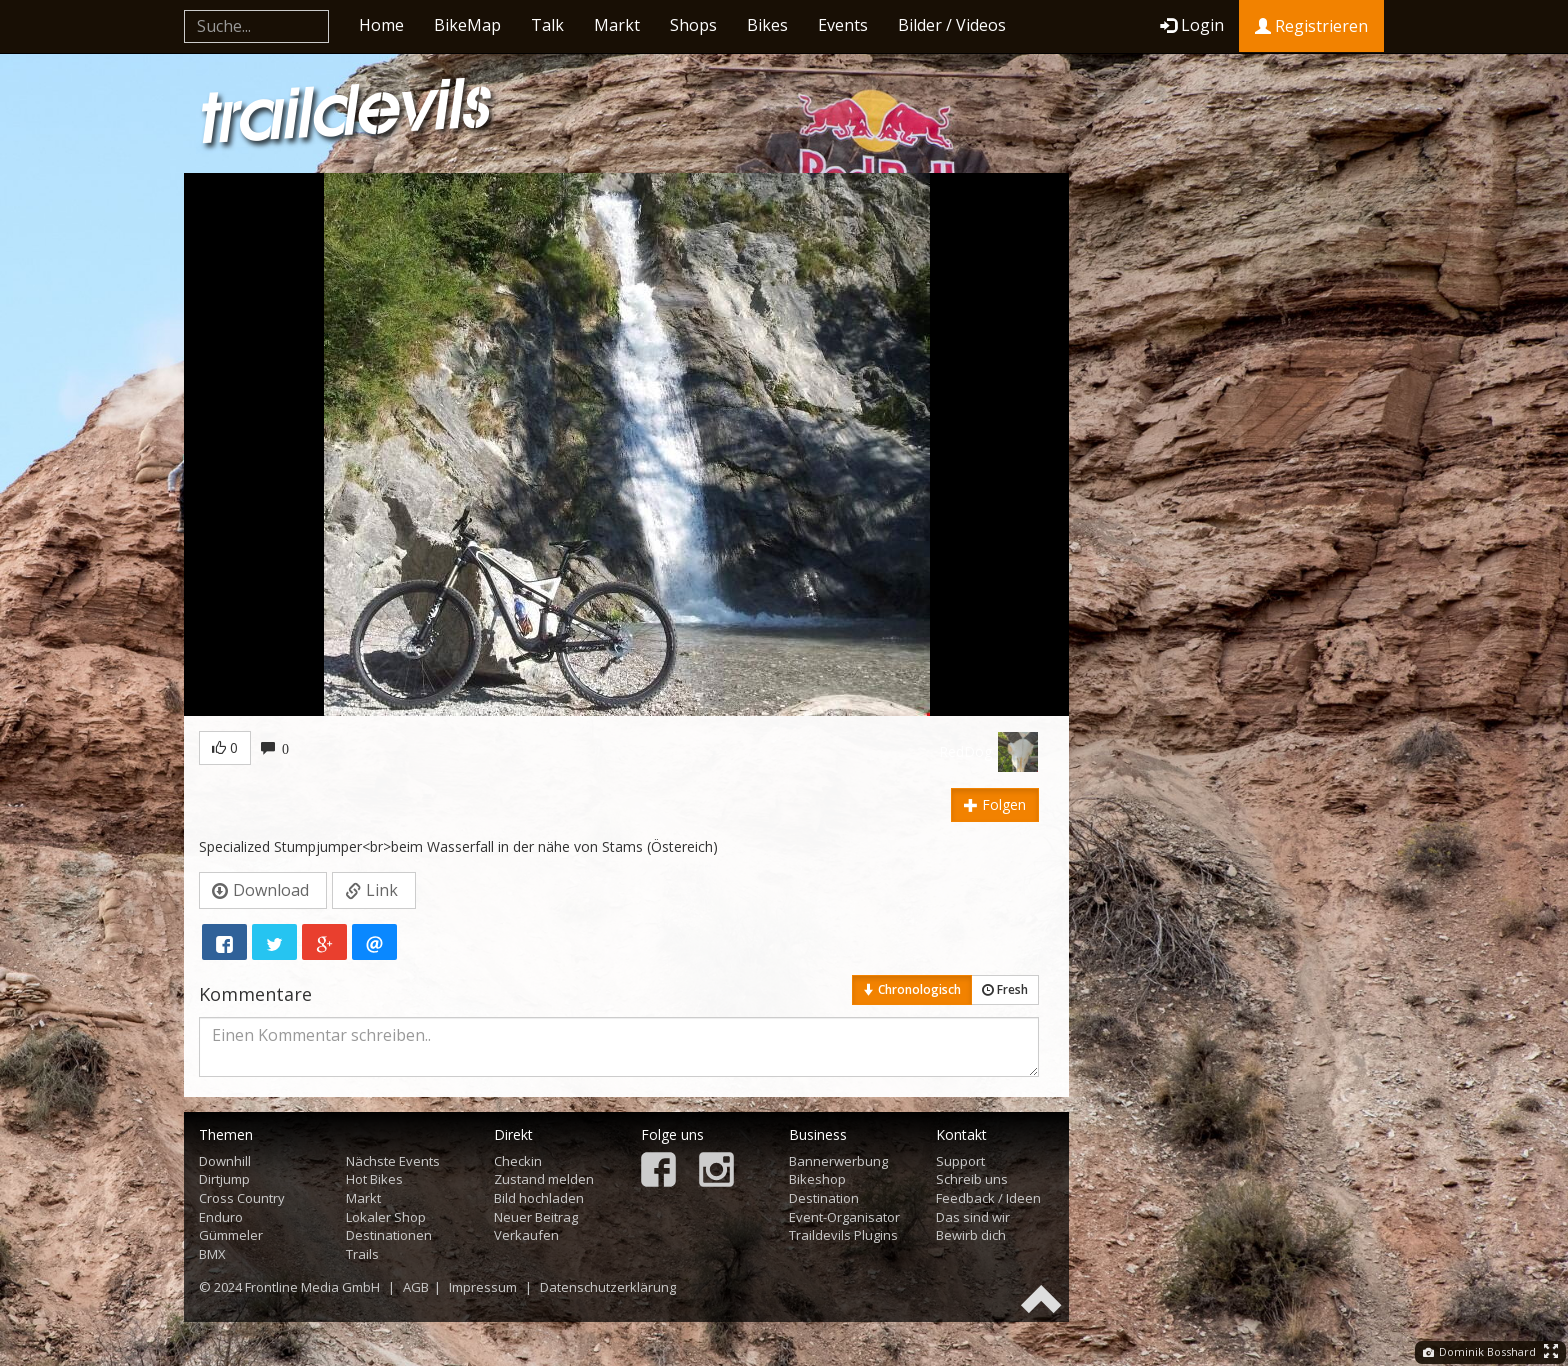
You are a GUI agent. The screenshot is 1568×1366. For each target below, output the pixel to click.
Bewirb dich (971, 1235)
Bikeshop (817, 1179)
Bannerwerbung (838, 1161)
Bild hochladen (539, 1198)
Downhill (225, 1161)
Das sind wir (973, 1217)
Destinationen (389, 1235)
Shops (693, 25)
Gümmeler (231, 1235)
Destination (824, 1198)
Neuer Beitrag (536, 1217)
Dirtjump (224, 1179)
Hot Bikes (374, 1179)
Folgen (995, 804)
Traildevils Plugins (843, 1235)
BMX (212, 1254)
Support (960, 1161)
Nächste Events (393, 1161)
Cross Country (242, 1198)
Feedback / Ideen (988, 1198)
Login (1192, 25)
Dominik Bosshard (1479, 1351)
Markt (617, 25)
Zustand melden (544, 1179)
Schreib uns (972, 1179)
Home (381, 25)
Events (843, 25)
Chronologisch (912, 989)
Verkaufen (526, 1235)
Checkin (518, 1161)
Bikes (767, 25)
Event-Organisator (844, 1217)
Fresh (1005, 989)
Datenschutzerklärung (608, 1287)
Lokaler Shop (386, 1217)
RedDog (965, 751)
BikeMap (467, 25)
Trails (362, 1254)
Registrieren (1311, 26)
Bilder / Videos (952, 25)
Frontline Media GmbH (312, 1287)
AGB (416, 1287)
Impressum (483, 1287)
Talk (547, 25)
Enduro (221, 1217)
